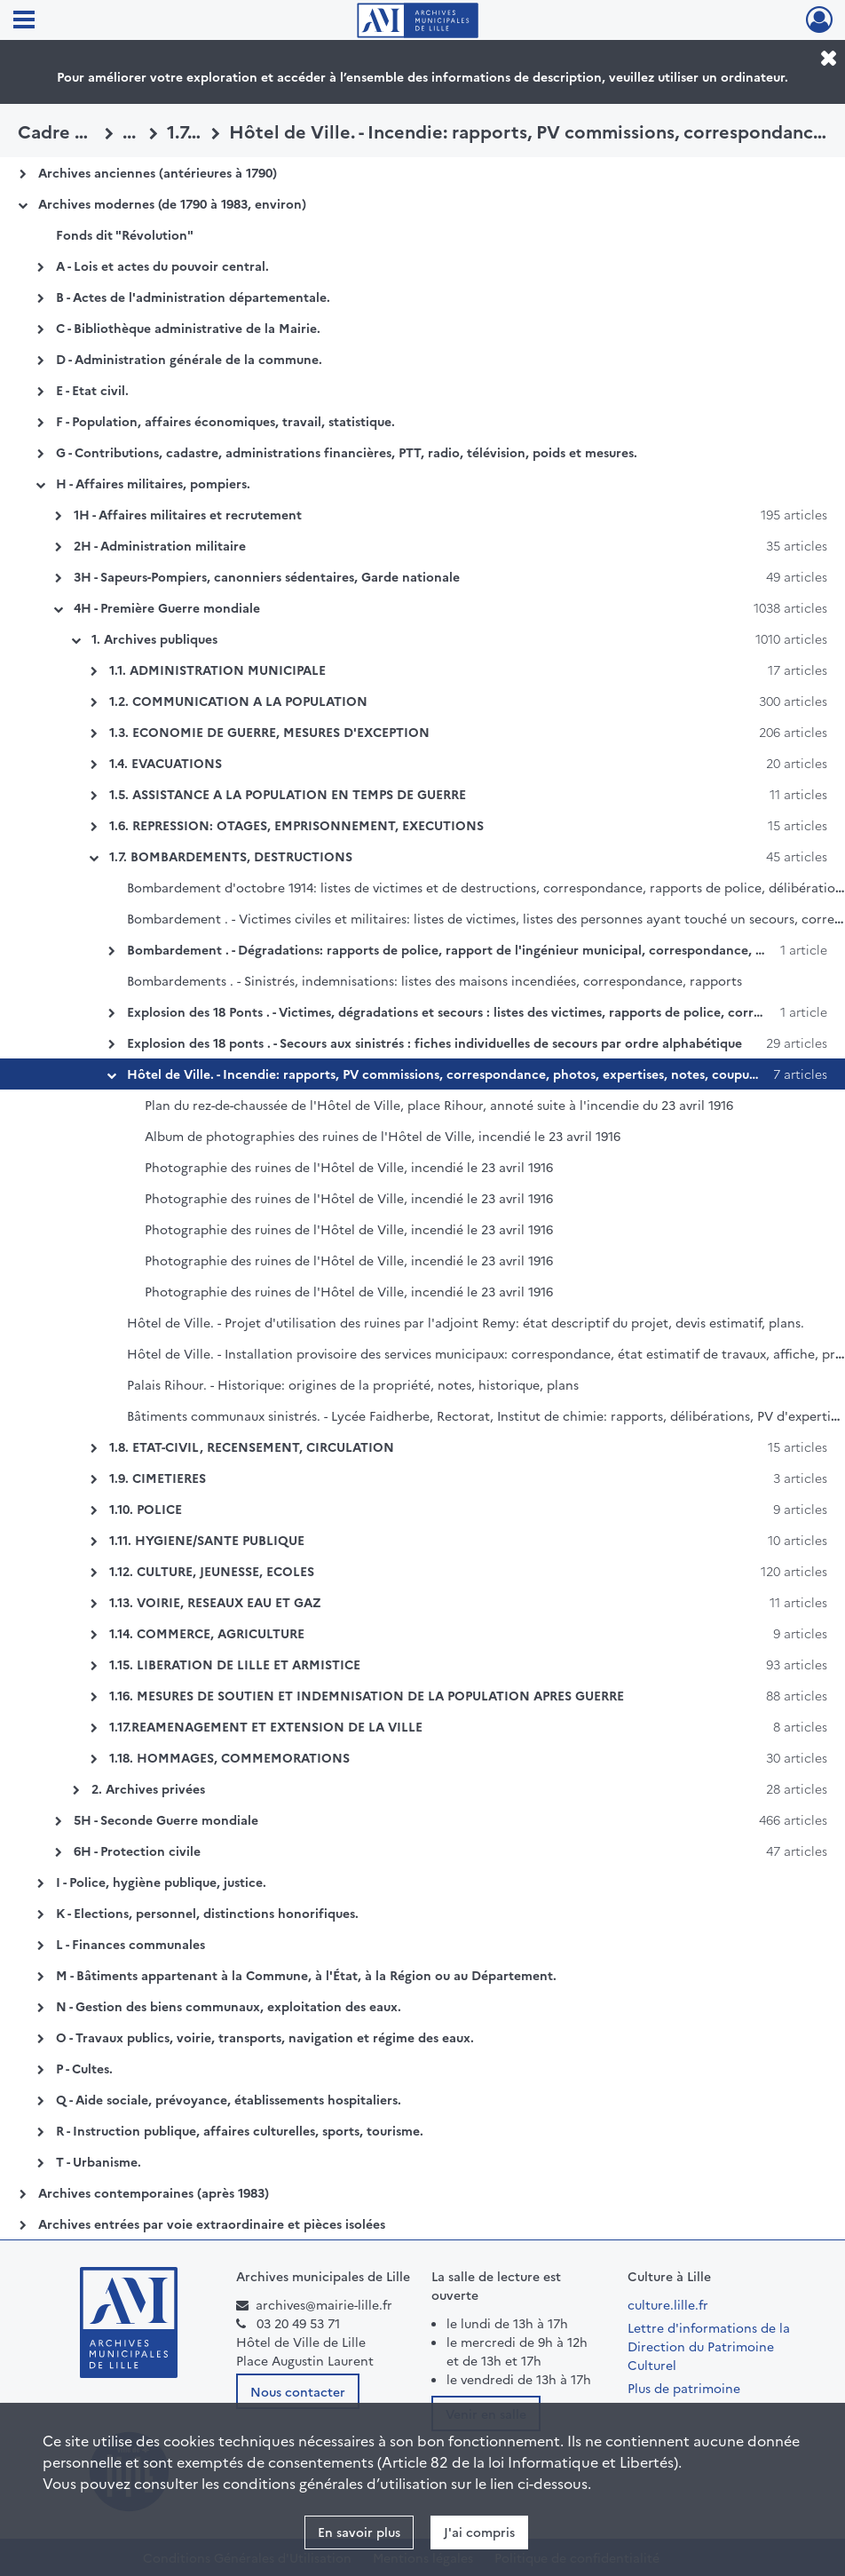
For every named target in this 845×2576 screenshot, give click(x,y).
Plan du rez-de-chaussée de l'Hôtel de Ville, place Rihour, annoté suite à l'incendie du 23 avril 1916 (439, 1105)
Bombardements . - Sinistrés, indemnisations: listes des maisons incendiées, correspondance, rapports (434, 980)
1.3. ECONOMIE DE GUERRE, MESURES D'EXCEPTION (269, 732)
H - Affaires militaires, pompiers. (153, 483)
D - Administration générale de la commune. (189, 359)
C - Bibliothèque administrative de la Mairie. (188, 328)
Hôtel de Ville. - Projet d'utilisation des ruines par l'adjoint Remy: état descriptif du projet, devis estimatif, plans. (465, 1322)
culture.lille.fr (668, 2304)
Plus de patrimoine (684, 2388)
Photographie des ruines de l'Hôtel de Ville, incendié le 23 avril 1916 (349, 1167)
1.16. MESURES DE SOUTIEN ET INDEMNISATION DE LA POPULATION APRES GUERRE (366, 1695)
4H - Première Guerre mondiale (167, 607)
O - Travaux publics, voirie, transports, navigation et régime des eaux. (265, 2037)
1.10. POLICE (145, 1509)
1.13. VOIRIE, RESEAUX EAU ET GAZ (215, 1602)
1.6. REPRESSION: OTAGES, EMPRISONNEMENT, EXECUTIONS (296, 825)
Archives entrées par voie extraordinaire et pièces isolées (211, 2223)
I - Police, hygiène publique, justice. (161, 1881)
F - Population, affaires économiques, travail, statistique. (225, 421)
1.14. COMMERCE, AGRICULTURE (206, 1633)
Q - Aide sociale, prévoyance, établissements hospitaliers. (228, 2099)
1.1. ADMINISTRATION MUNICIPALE (217, 669)
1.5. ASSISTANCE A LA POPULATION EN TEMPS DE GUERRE (287, 794)
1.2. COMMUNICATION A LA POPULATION (238, 700)
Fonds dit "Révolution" (124, 234)
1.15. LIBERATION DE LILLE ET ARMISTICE (234, 1664)
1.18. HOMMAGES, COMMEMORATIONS (229, 1757)
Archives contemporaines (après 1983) (153, 2192)
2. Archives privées (148, 1788)
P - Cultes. (84, 2068)
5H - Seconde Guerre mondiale (166, 1819)
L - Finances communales (130, 1944)
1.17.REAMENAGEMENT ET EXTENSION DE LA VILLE (265, 1726)
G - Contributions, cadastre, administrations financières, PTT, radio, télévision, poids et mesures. (346, 452)
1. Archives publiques (154, 638)
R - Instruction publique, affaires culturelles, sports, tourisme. (239, 2130)
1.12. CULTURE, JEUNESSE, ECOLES (211, 1571)
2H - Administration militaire (160, 545)
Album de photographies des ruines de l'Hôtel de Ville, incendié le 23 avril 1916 (382, 1136)
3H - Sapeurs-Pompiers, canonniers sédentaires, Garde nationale (267, 576)
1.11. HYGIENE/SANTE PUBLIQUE (206, 1540)
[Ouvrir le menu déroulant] (24, 21)
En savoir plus (359, 2531)
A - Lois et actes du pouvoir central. (162, 265)
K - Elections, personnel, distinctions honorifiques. (207, 1913)
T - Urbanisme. (98, 2161)
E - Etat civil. (92, 390)
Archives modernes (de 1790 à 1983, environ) (172, 203)
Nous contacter (297, 2391)
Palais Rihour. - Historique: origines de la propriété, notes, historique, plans (353, 1384)
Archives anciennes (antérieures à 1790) (157, 172)
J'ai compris (479, 2531)
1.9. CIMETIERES (157, 1477)
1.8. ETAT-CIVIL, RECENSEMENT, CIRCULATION (251, 1446)
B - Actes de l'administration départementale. (193, 296)
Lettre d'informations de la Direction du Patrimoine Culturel (709, 2346)
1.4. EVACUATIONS (165, 763)
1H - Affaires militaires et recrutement (188, 514)
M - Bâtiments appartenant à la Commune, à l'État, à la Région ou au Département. (306, 1975)
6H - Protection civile (137, 1850)
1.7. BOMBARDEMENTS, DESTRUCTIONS (230, 856)
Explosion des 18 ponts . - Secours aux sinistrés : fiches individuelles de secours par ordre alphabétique (434, 1042)
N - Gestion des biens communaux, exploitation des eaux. (228, 2006)
